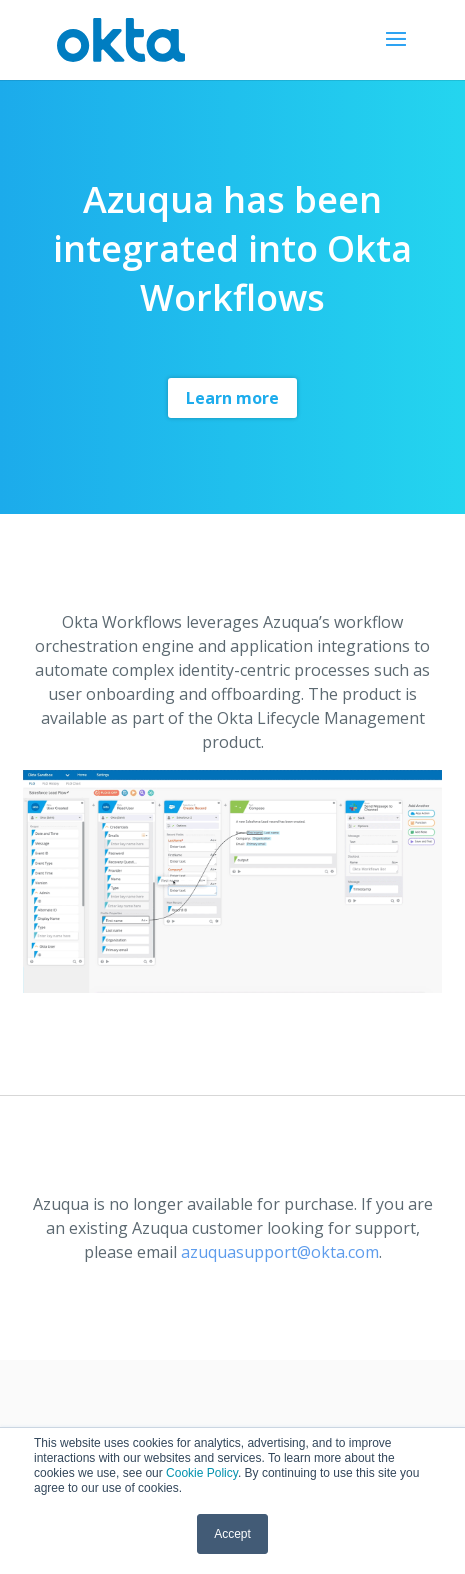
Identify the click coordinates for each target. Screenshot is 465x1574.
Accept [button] (232, 1534)
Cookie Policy (202, 1473)
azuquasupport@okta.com (280, 1252)
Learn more (232, 398)
